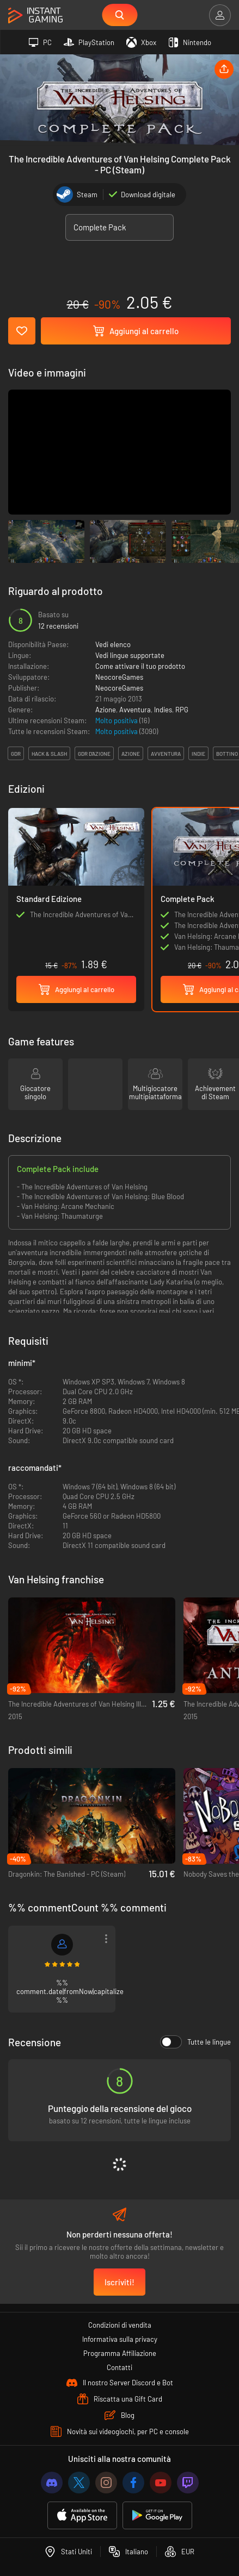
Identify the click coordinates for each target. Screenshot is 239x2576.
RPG (181, 709)
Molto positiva (117, 720)
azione (130, 753)
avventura (166, 753)
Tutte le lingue (195, 2041)
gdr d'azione (94, 753)
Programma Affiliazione (119, 2353)
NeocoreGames (119, 677)
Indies (163, 709)
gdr (16, 753)
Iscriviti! (119, 2282)
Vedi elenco (113, 644)
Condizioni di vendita (119, 2325)
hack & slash (49, 753)
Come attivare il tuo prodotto (140, 666)
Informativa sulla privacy (119, 2339)
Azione (105, 709)
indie (198, 753)
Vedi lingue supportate (129, 655)
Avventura (135, 709)
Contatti (119, 2367)
